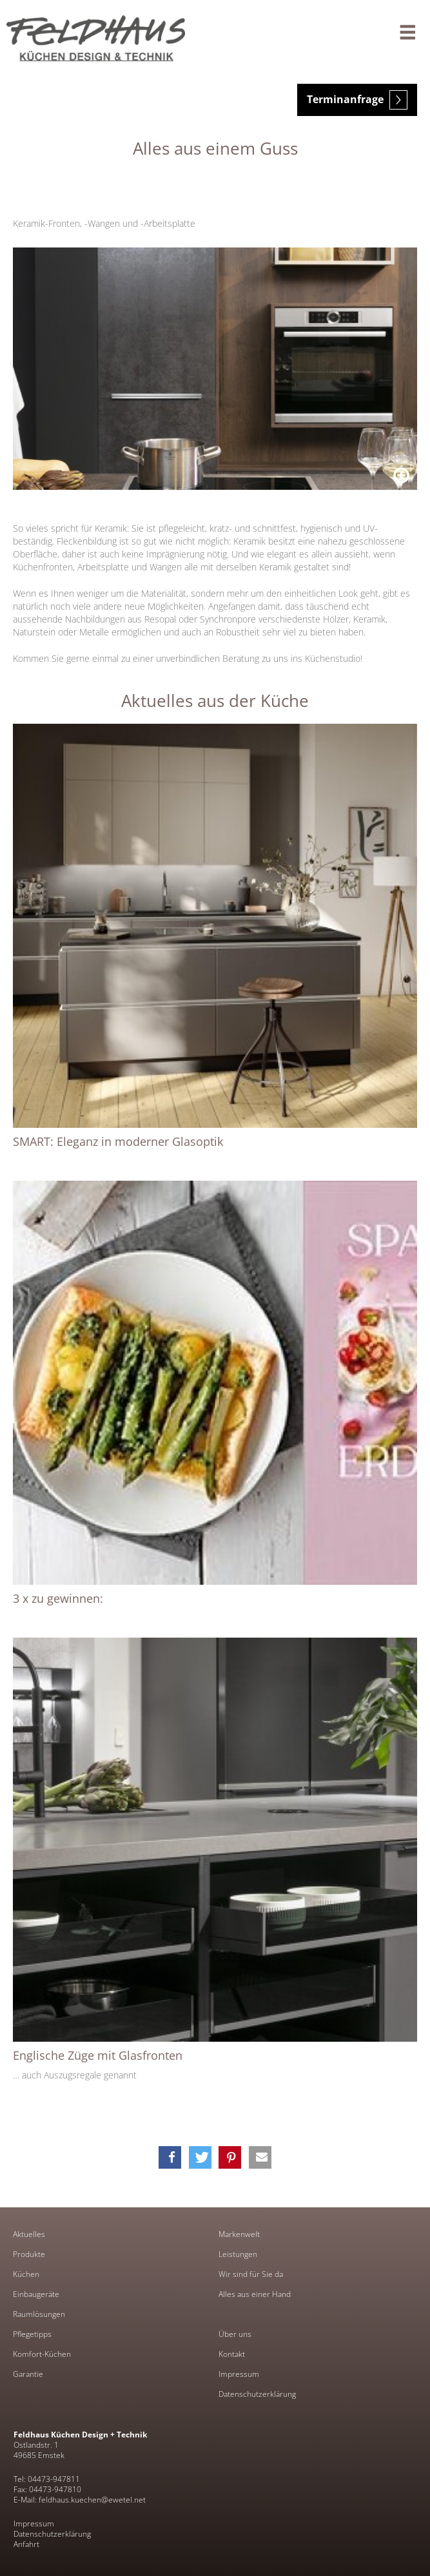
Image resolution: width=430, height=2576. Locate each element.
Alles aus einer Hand (255, 2294)
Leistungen (238, 2254)
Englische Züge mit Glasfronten (97, 2055)
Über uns (235, 2334)
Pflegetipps (32, 2334)
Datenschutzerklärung (257, 2394)
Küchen (26, 2274)
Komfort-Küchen (42, 2354)
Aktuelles (29, 2234)
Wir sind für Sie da (251, 2274)
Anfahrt (26, 2544)
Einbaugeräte (36, 2294)
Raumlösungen (39, 2314)
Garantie (28, 2374)
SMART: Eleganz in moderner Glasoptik (118, 1141)
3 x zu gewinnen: (58, 1598)
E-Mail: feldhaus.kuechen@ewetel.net (80, 2499)
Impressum (239, 2374)
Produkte (29, 2254)
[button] (170, 2157)
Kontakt (232, 2354)
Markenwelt (239, 2234)
